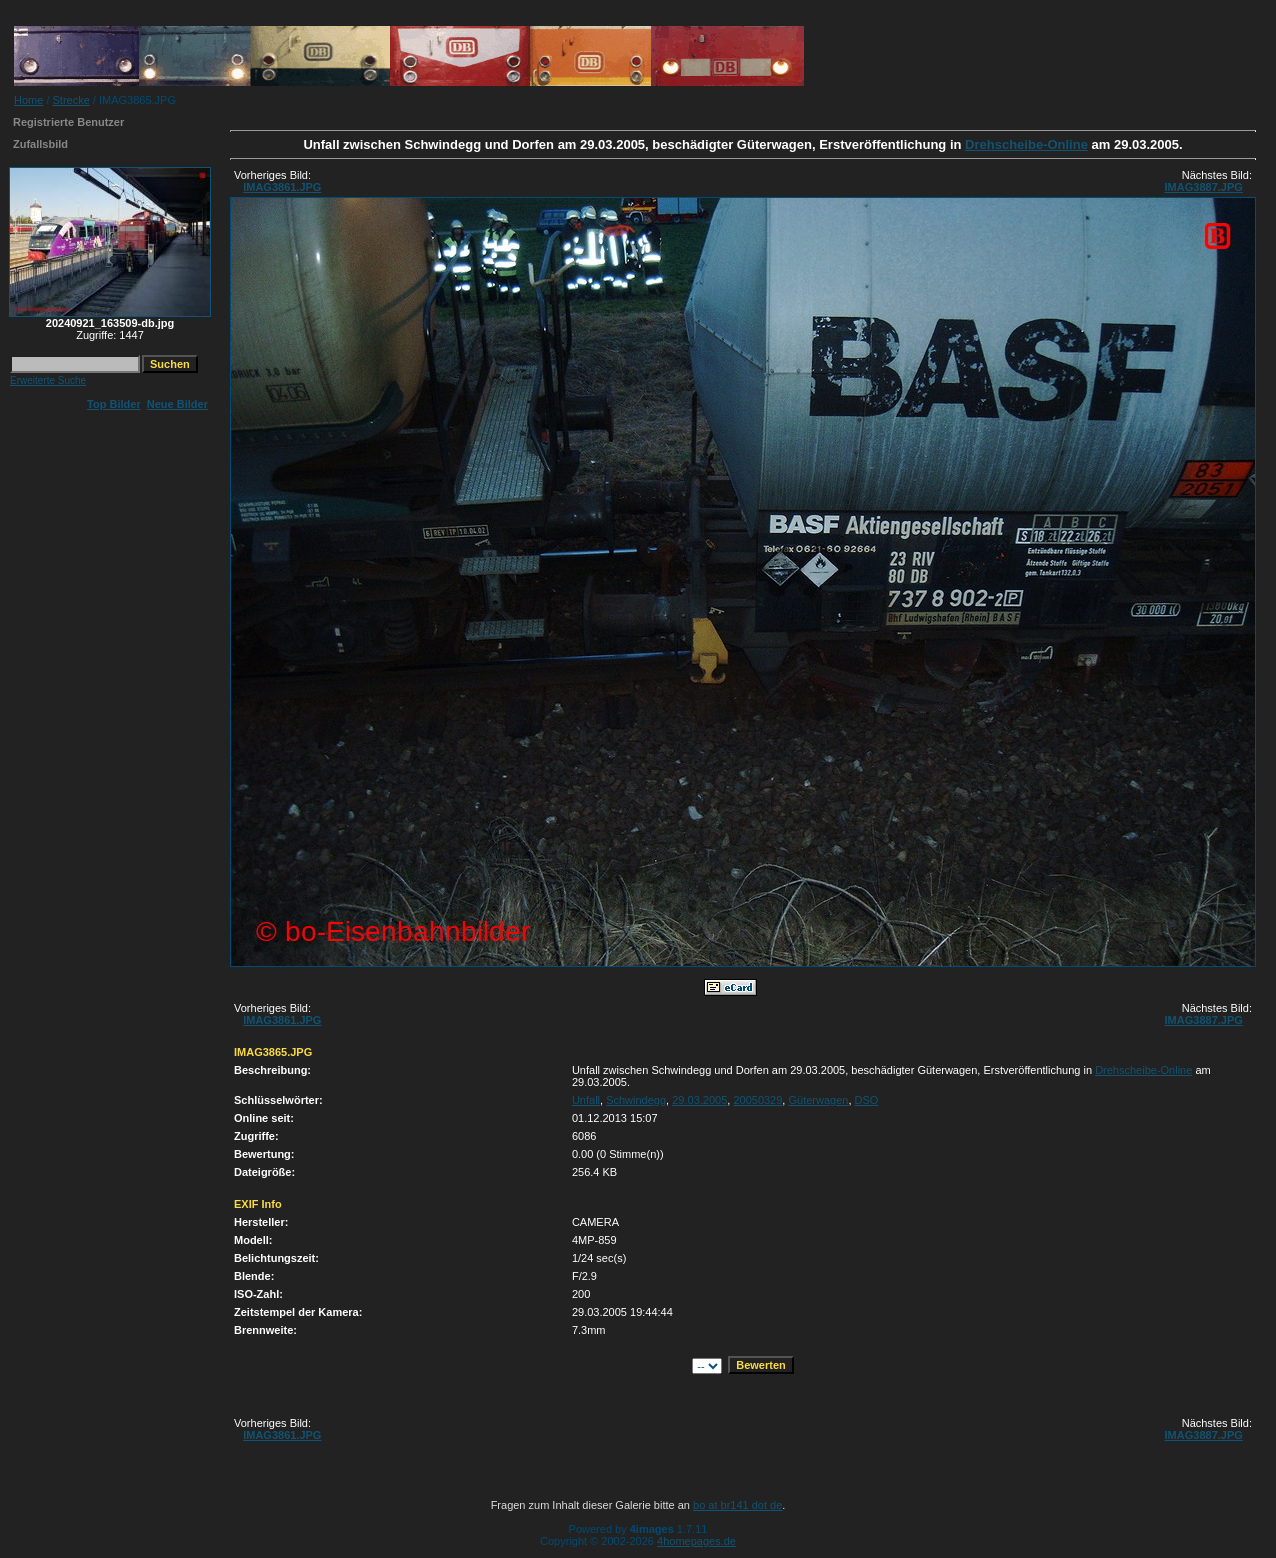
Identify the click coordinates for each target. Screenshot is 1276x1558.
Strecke (71, 100)
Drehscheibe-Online (1026, 144)
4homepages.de (696, 1541)
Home (28, 100)
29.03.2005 (699, 1100)
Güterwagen (818, 1100)
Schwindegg (636, 1100)
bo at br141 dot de (737, 1505)
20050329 (757, 1100)
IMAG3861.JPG (282, 187)
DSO (867, 1100)
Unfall (586, 1100)
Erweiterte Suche (48, 380)
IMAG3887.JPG (1204, 187)
